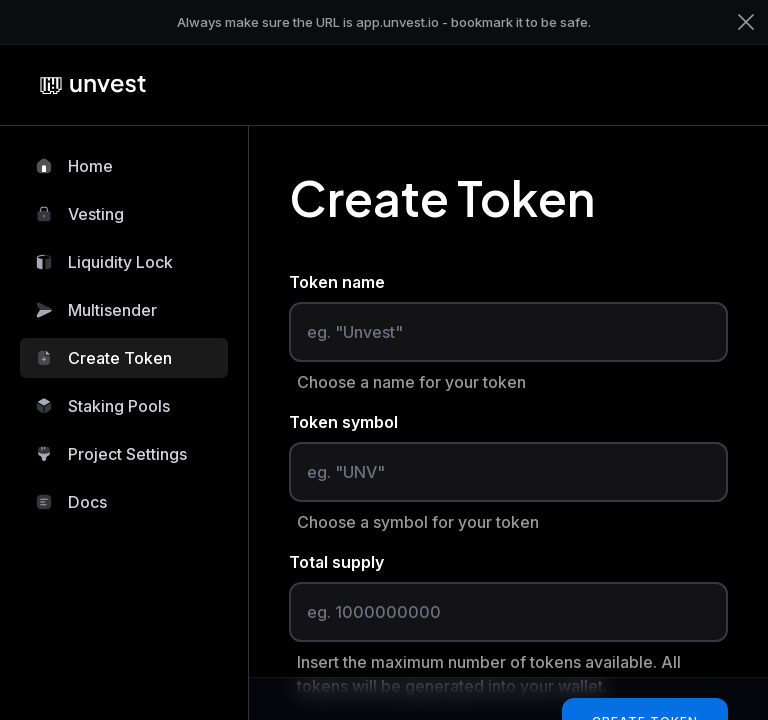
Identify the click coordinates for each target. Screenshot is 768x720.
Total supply (336, 562)
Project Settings (111, 454)
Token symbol (343, 422)
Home (74, 166)
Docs (71, 502)
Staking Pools (103, 406)
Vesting (80, 214)
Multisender (96, 310)
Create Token (104, 358)
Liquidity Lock (104, 262)
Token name (337, 282)
